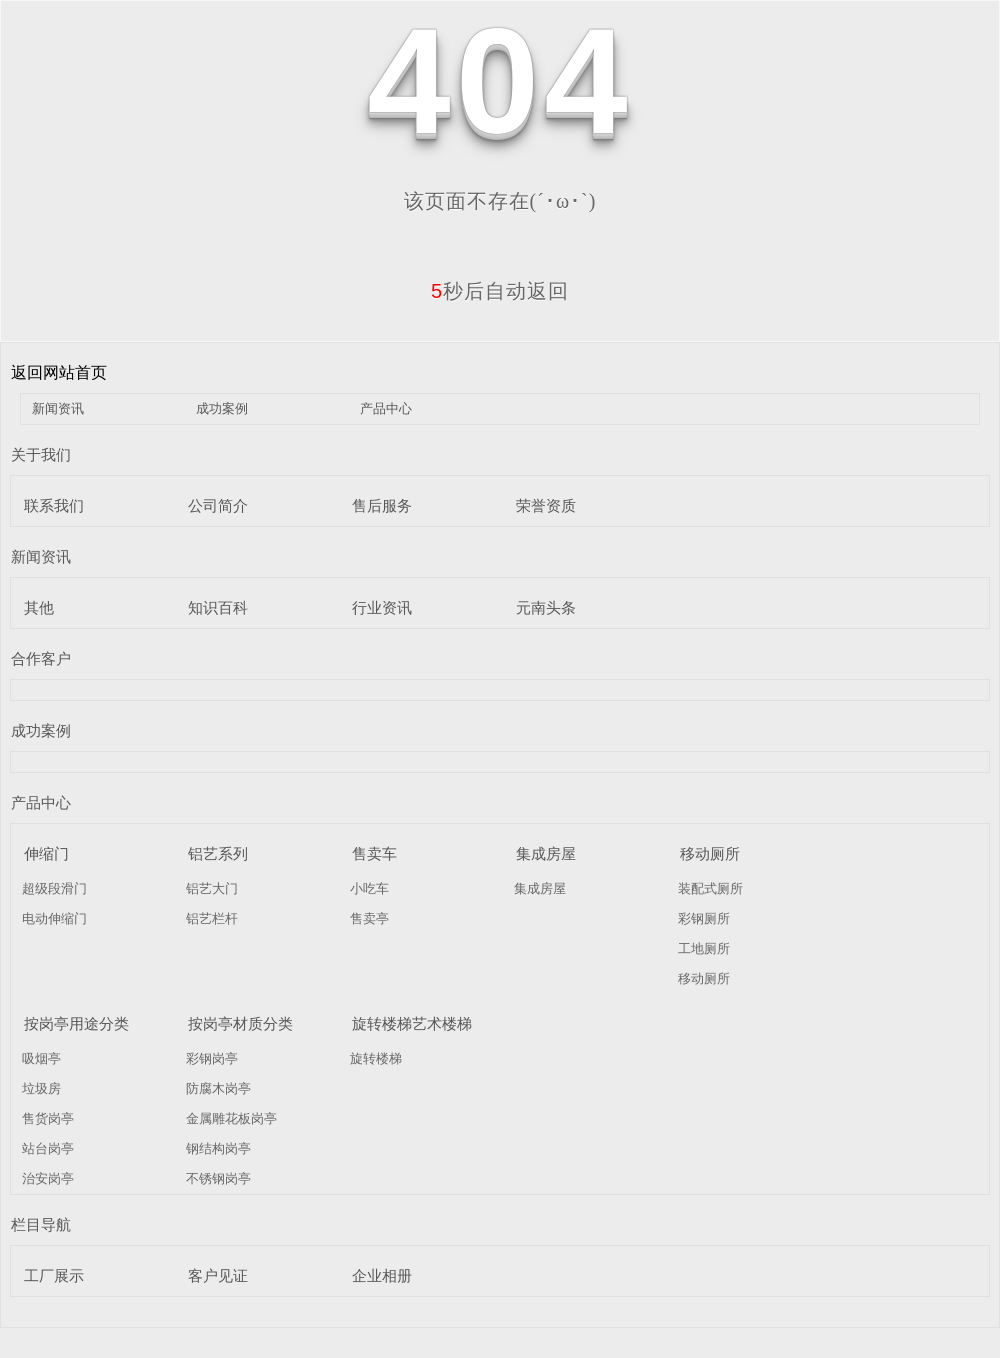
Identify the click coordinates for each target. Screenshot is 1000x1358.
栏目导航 (41, 1224)
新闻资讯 (58, 408)
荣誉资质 (546, 505)
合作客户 (41, 658)
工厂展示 (54, 1275)
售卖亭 (369, 918)
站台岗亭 (48, 1148)
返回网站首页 (59, 372)
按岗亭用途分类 (76, 1023)
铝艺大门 (212, 888)
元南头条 (546, 607)
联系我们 (54, 505)
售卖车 (374, 853)
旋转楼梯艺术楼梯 (412, 1023)
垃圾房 (41, 1088)
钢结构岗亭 (218, 1148)
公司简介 (218, 505)
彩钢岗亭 (212, 1058)
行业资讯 (382, 607)
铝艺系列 (218, 853)
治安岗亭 (48, 1178)
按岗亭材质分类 (240, 1023)
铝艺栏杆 (212, 918)
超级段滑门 (54, 888)
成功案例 (222, 408)
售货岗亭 (48, 1118)
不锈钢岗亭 (218, 1178)
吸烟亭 (41, 1058)
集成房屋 (546, 853)
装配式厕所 (710, 888)
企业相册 (382, 1275)
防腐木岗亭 (218, 1088)
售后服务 (382, 505)
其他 (39, 607)
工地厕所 (704, 948)
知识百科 (218, 607)
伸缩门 (46, 853)
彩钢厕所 (704, 918)
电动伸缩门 (54, 918)
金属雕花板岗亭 (231, 1118)
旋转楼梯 (376, 1058)
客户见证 (218, 1275)
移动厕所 (710, 853)
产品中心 (386, 408)
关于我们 (41, 454)
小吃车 (369, 888)
